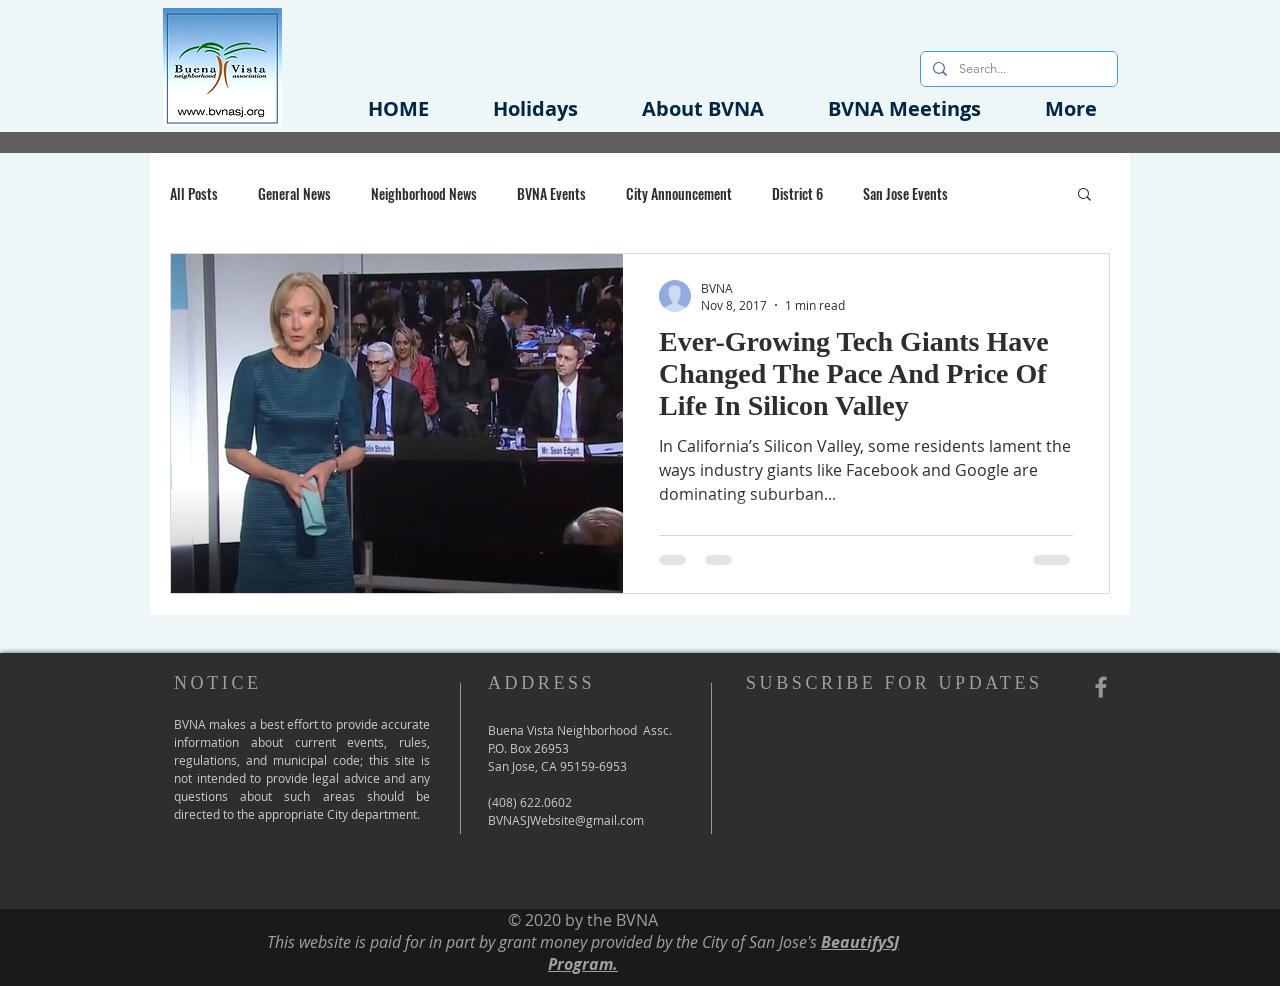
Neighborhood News (424, 193)
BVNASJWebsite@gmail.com (566, 820)
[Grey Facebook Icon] (1101, 687)
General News (294, 193)
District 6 (797, 193)
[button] (703, 108)
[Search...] (1017, 69)
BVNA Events (551, 193)
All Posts (194, 193)
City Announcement (679, 193)
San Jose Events (905, 193)
